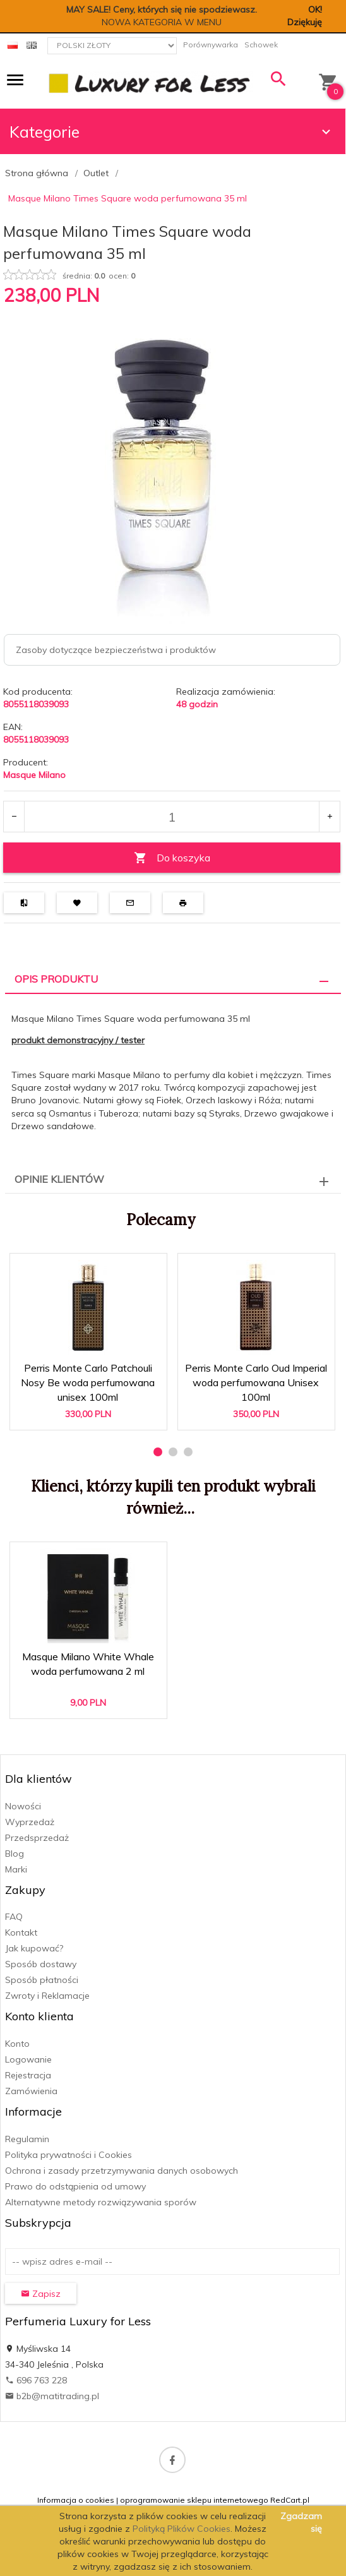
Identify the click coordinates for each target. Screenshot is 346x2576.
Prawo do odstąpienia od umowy (75, 2186)
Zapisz (41, 2293)
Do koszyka (172, 858)
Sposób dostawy (40, 1964)
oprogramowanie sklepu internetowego (194, 2500)
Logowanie (28, 2059)
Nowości (23, 1806)
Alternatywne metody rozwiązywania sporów (100, 2202)
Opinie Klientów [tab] (59, 1179)
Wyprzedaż (29, 1822)
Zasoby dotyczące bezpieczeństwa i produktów (116, 650)
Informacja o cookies (75, 2500)
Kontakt (21, 1932)
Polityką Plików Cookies (181, 2528)
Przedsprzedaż (37, 1837)
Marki (16, 1869)
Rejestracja (28, 2075)
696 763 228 (36, 2380)
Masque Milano (34, 775)
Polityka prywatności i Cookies (68, 2154)
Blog (14, 1853)
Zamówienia (31, 2091)
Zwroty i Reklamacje (47, 1995)
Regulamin (27, 2139)
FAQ (14, 1916)
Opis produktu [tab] (56, 979)
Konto (17, 2043)
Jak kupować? (34, 1948)
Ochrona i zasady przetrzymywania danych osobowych (121, 2170)
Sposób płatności (41, 1980)
